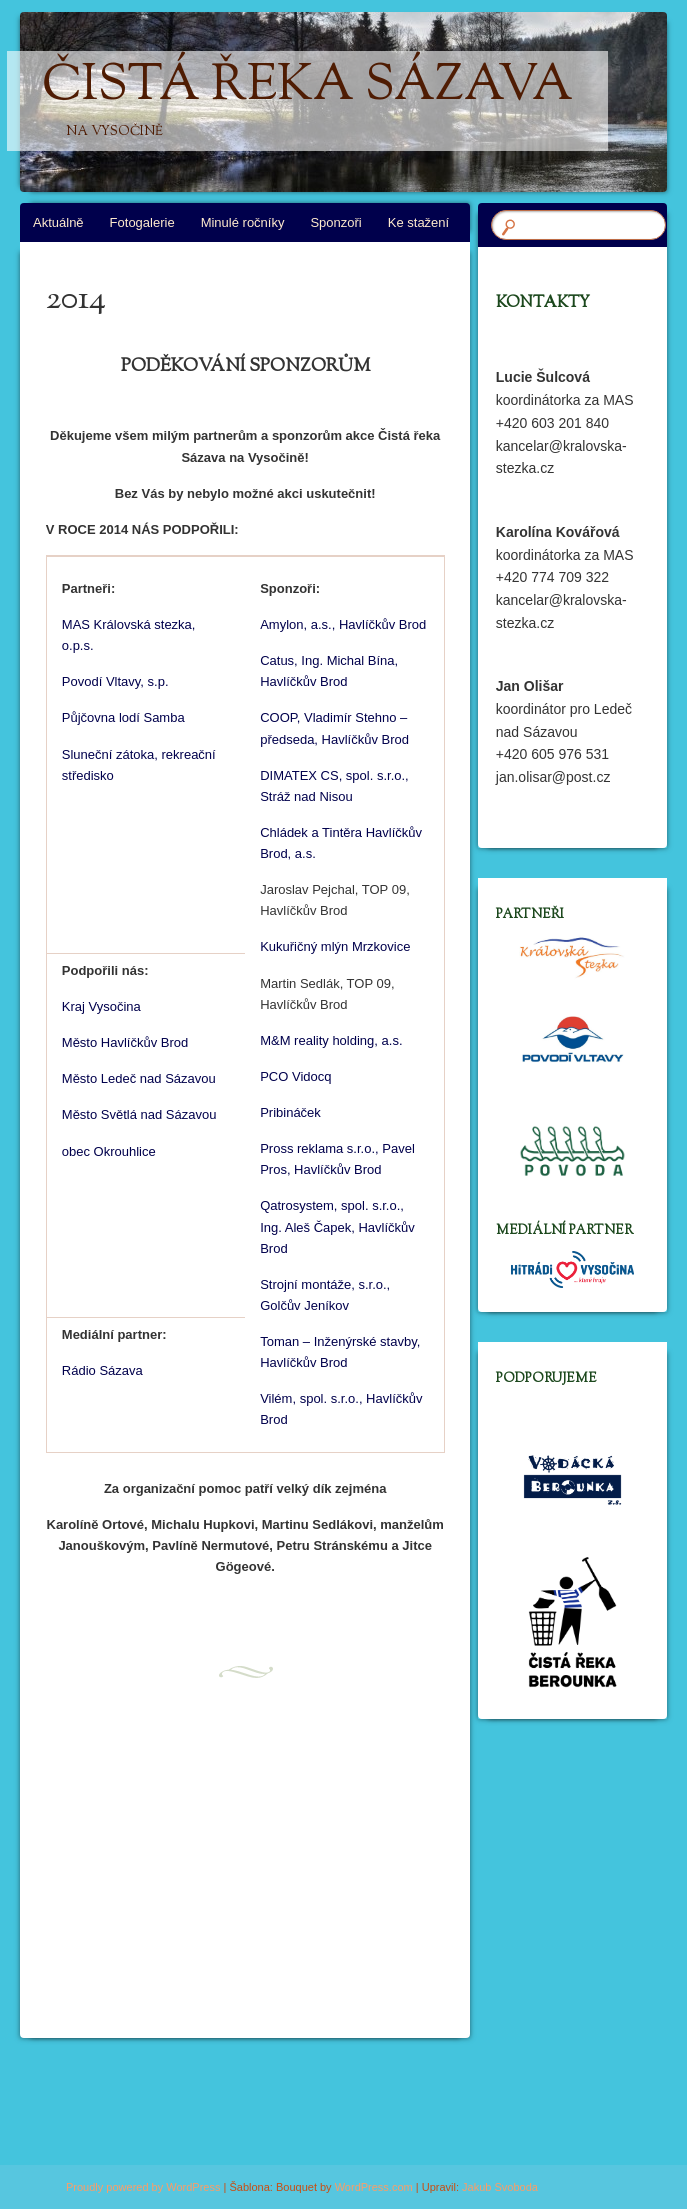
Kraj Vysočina (101, 1006)
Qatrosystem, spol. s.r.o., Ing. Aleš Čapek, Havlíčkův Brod (337, 1226)
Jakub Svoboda (500, 2187)
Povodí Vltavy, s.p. (115, 681)
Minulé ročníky (243, 222)
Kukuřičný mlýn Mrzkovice (335, 946)
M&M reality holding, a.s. (331, 1040)
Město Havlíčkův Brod (125, 1042)
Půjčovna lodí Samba (123, 717)
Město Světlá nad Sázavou (139, 1114)
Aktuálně (58, 222)
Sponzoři (335, 222)
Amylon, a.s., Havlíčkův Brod (343, 624)
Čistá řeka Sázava (307, 101)
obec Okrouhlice (109, 1151)
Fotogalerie (142, 222)
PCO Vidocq (295, 1076)
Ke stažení (418, 222)
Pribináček (290, 1112)
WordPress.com (374, 2187)
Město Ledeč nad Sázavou (139, 1078)
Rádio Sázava (102, 1370)
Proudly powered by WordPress (143, 2187)
